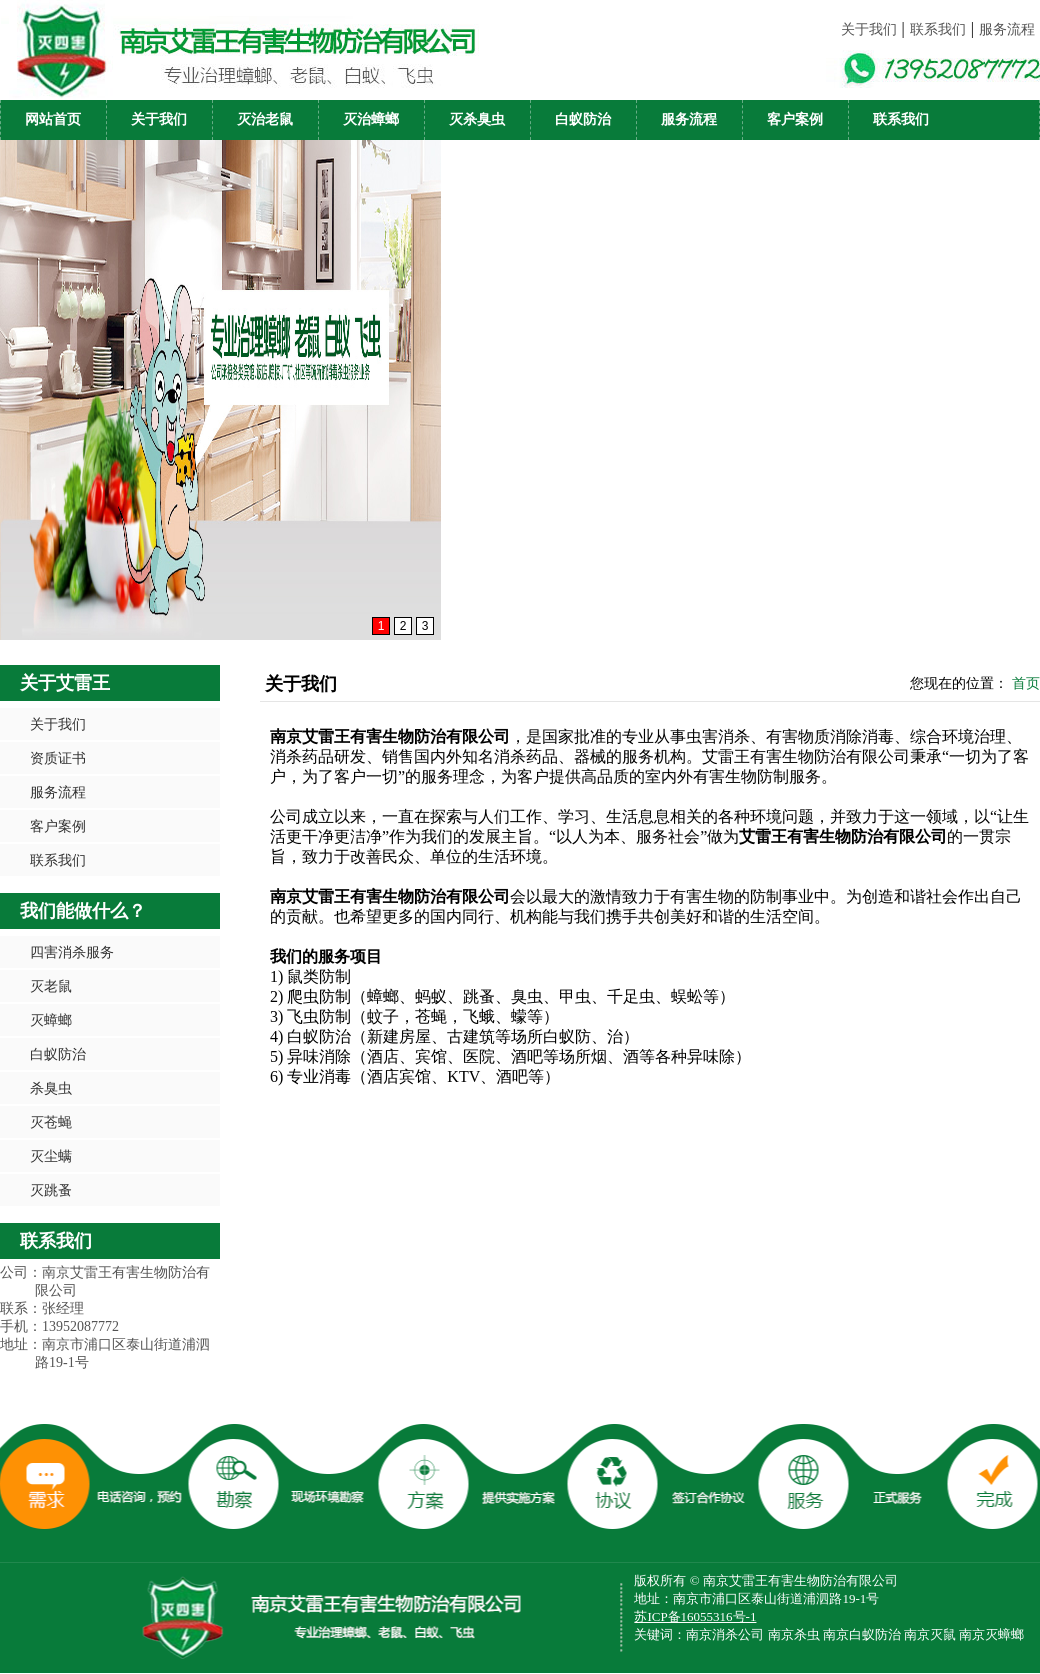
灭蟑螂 (51, 1020)
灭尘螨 (51, 1156)
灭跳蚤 (51, 1190)
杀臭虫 (51, 1088)
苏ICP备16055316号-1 (695, 1616)
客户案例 (795, 119)
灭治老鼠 (265, 119)
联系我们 (938, 29)
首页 (1026, 683)
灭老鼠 (51, 986)
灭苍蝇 (51, 1122)
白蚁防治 (583, 119)
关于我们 (869, 29)
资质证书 (58, 758)
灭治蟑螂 (371, 119)
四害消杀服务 (72, 952)
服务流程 (1007, 29)
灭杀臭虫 (477, 119)
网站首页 (53, 119)
